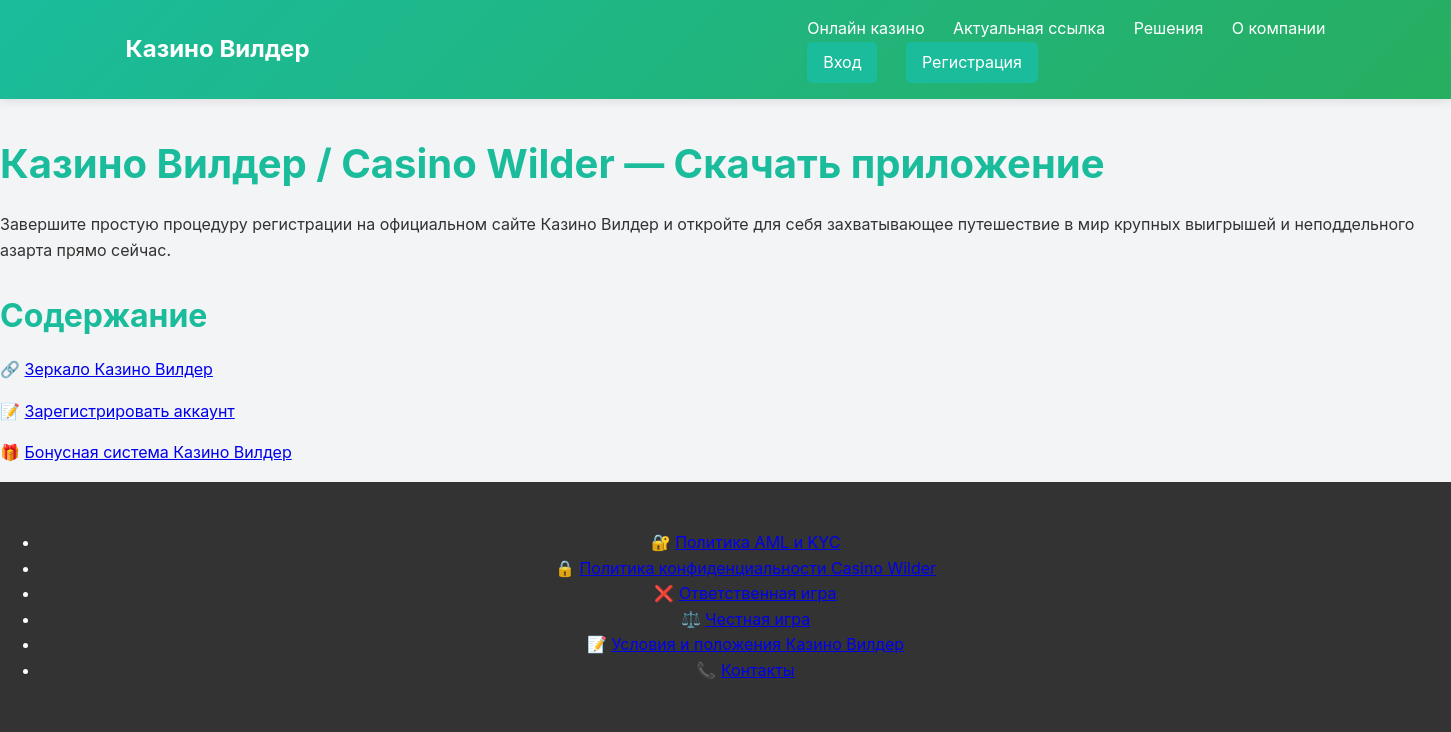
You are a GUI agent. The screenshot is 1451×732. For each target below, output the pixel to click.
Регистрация (972, 62)
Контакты (758, 670)
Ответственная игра (758, 593)
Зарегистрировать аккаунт (130, 411)
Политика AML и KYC (757, 542)
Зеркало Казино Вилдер (119, 369)
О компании (1279, 28)
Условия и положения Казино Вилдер (757, 644)
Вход (842, 62)
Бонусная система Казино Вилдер (158, 452)
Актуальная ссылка (1029, 28)
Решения (1169, 28)
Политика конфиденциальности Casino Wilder (757, 568)
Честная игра (757, 619)
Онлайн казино (865, 28)
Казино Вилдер (218, 48)
